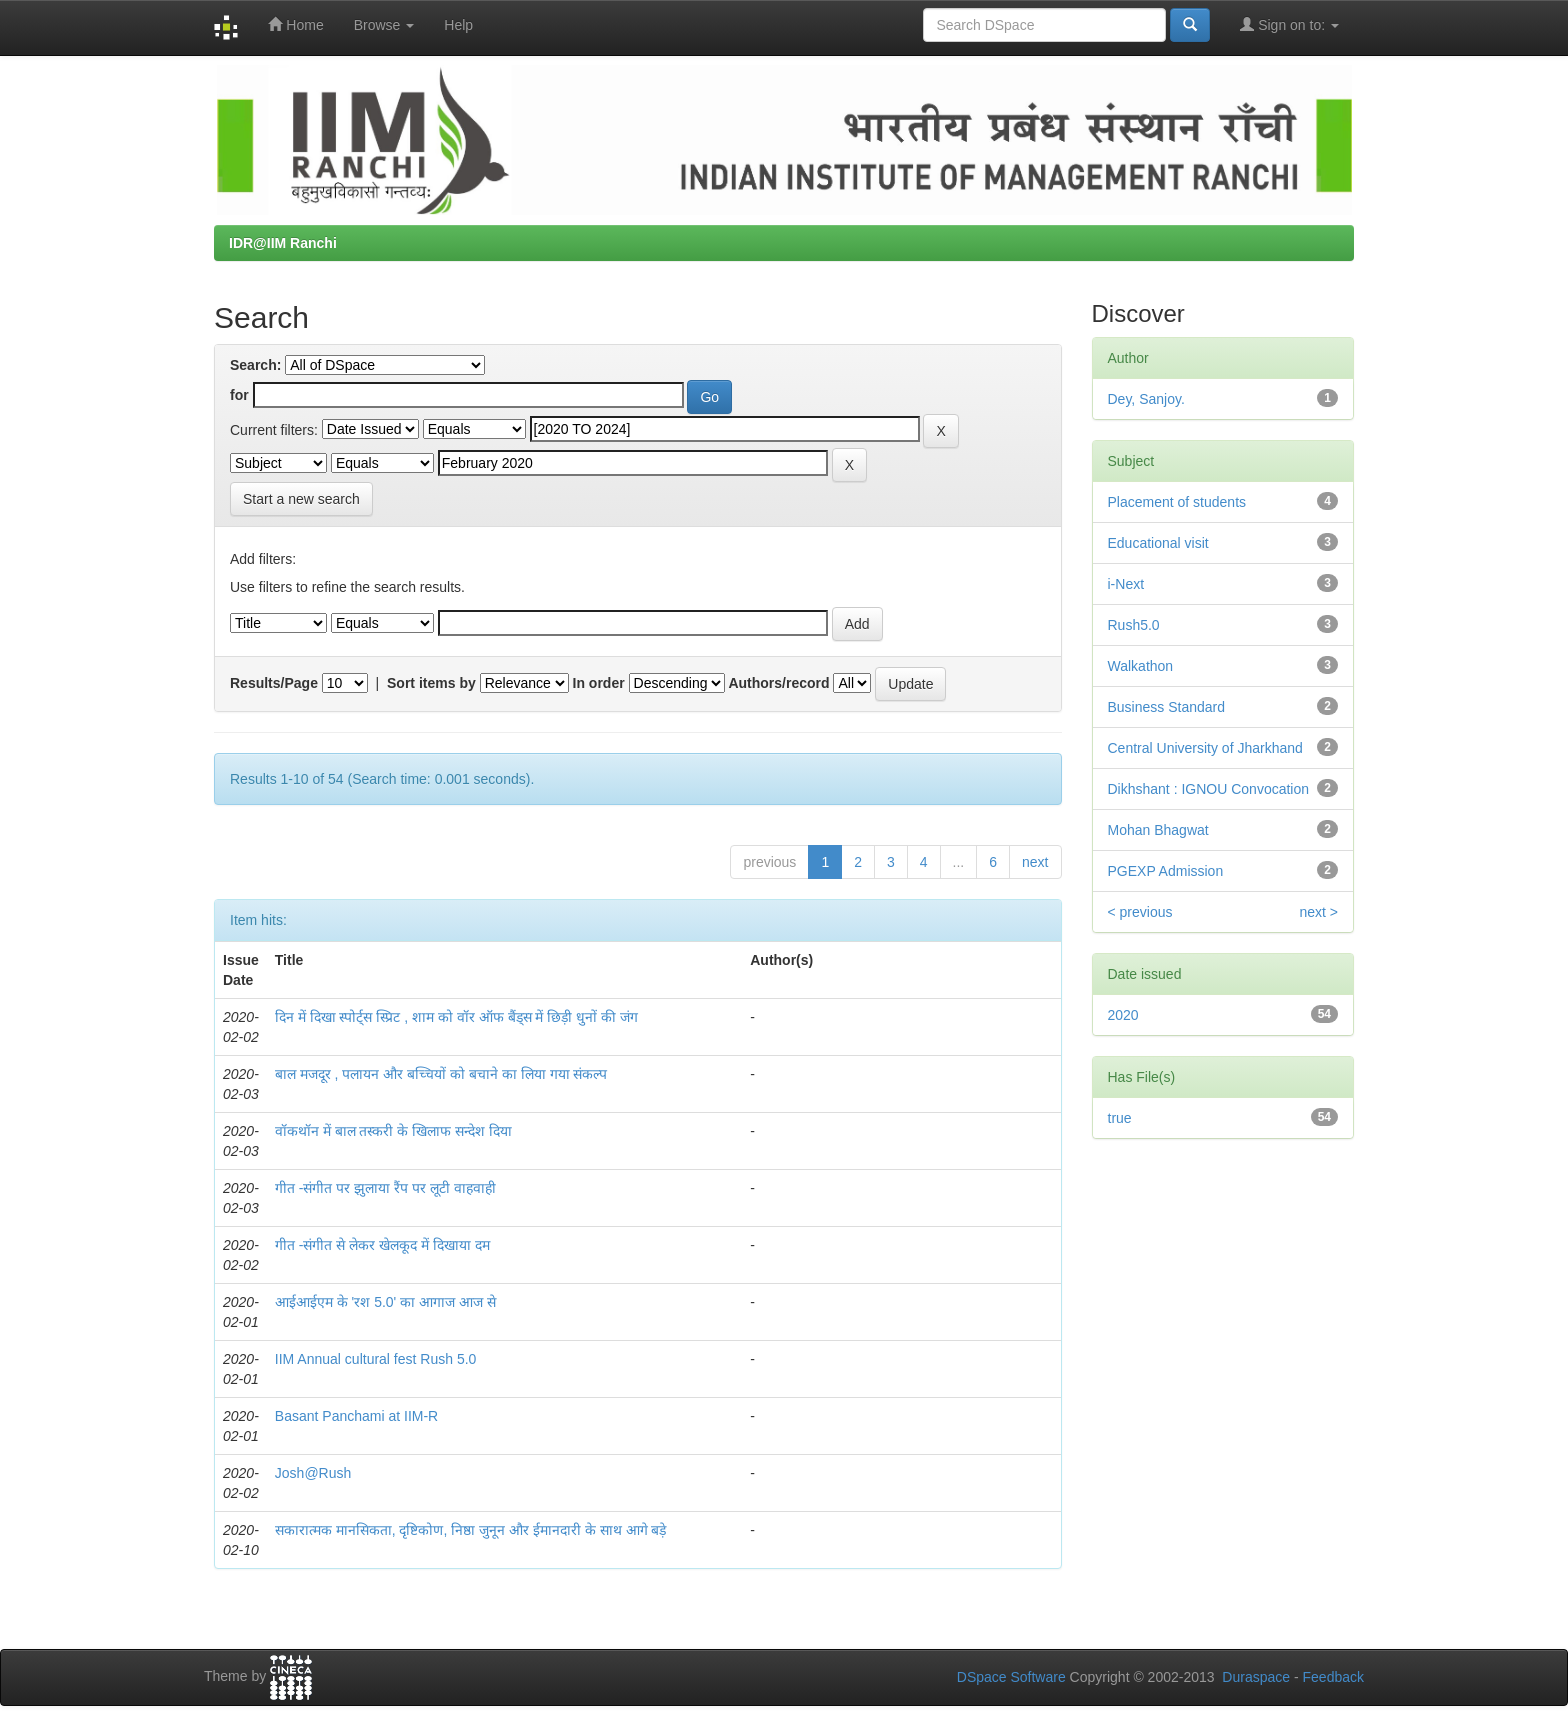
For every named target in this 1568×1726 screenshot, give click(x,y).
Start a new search (301, 499)
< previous (1140, 912)
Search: (255, 365)
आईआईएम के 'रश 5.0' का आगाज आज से (385, 1302)
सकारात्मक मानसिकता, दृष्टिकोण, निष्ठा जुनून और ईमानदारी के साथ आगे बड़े (471, 1530)
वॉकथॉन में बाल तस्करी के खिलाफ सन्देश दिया (393, 1131)
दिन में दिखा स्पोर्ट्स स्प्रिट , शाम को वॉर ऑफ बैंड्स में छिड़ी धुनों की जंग (456, 1017)
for (239, 395)
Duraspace (1256, 1677)
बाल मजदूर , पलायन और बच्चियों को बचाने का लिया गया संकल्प (441, 1074)
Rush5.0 (1134, 625)
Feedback (1333, 1677)
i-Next (1126, 584)
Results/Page (274, 683)
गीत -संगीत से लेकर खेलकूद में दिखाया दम (382, 1245)
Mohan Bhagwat (1158, 830)
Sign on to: (1289, 24)
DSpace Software (1011, 1677)
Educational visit (1158, 543)
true (1120, 1118)
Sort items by (431, 683)
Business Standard (1167, 707)
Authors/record (778, 683)
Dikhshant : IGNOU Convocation (1209, 789)
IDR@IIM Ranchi (283, 243)
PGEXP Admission (1166, 871)
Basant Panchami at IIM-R (356, 1416)
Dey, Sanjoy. (1146, 399)
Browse (384, 25)
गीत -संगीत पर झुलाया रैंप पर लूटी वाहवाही (385, 1188)
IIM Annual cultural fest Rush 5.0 (376, 1359)
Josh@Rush (313, 1473)
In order (599, 683)
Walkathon (1141, 666)
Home (295, 24)
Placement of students (1177, 502)
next (1035, 862)
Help (458, 25)
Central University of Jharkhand (1205, 748)
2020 (1123, 1015)
